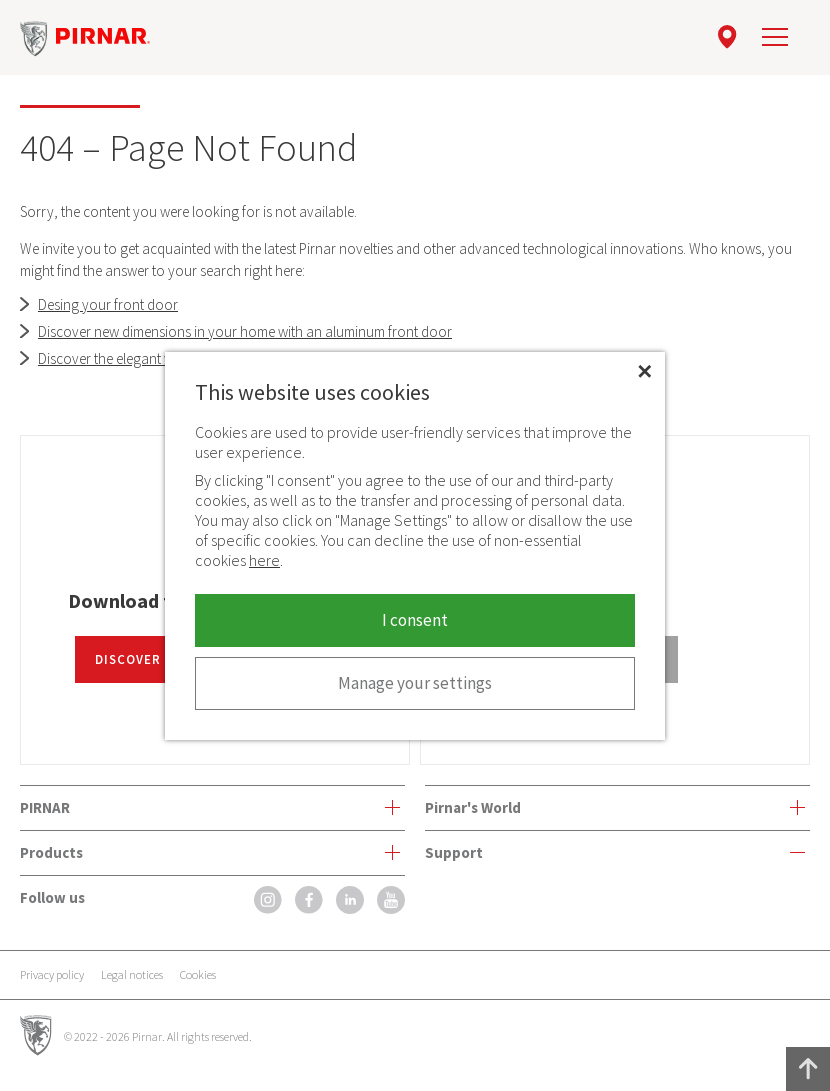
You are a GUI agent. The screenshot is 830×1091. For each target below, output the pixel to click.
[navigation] (775, 37)
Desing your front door (108, 304)
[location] (727, 37)
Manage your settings (415, 683)
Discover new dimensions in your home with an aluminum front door (245, 331)
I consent (415, 620)
